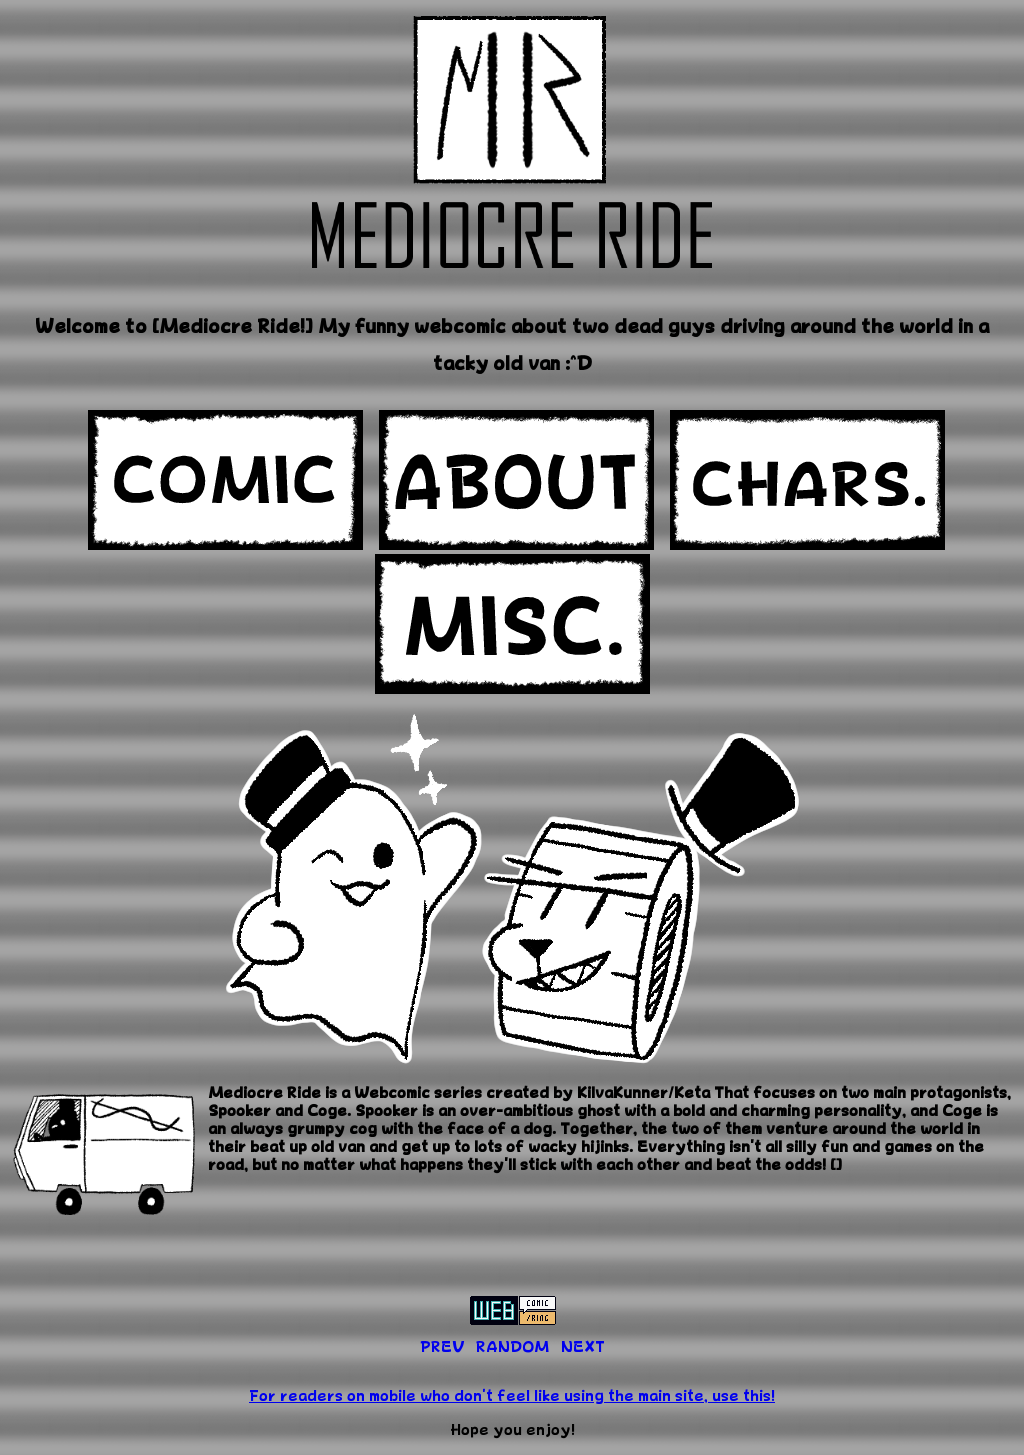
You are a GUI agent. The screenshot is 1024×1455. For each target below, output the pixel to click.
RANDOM (512, 1346)
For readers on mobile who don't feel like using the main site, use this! (512, 1395)
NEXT (583, 1346)
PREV (442, 1346)
